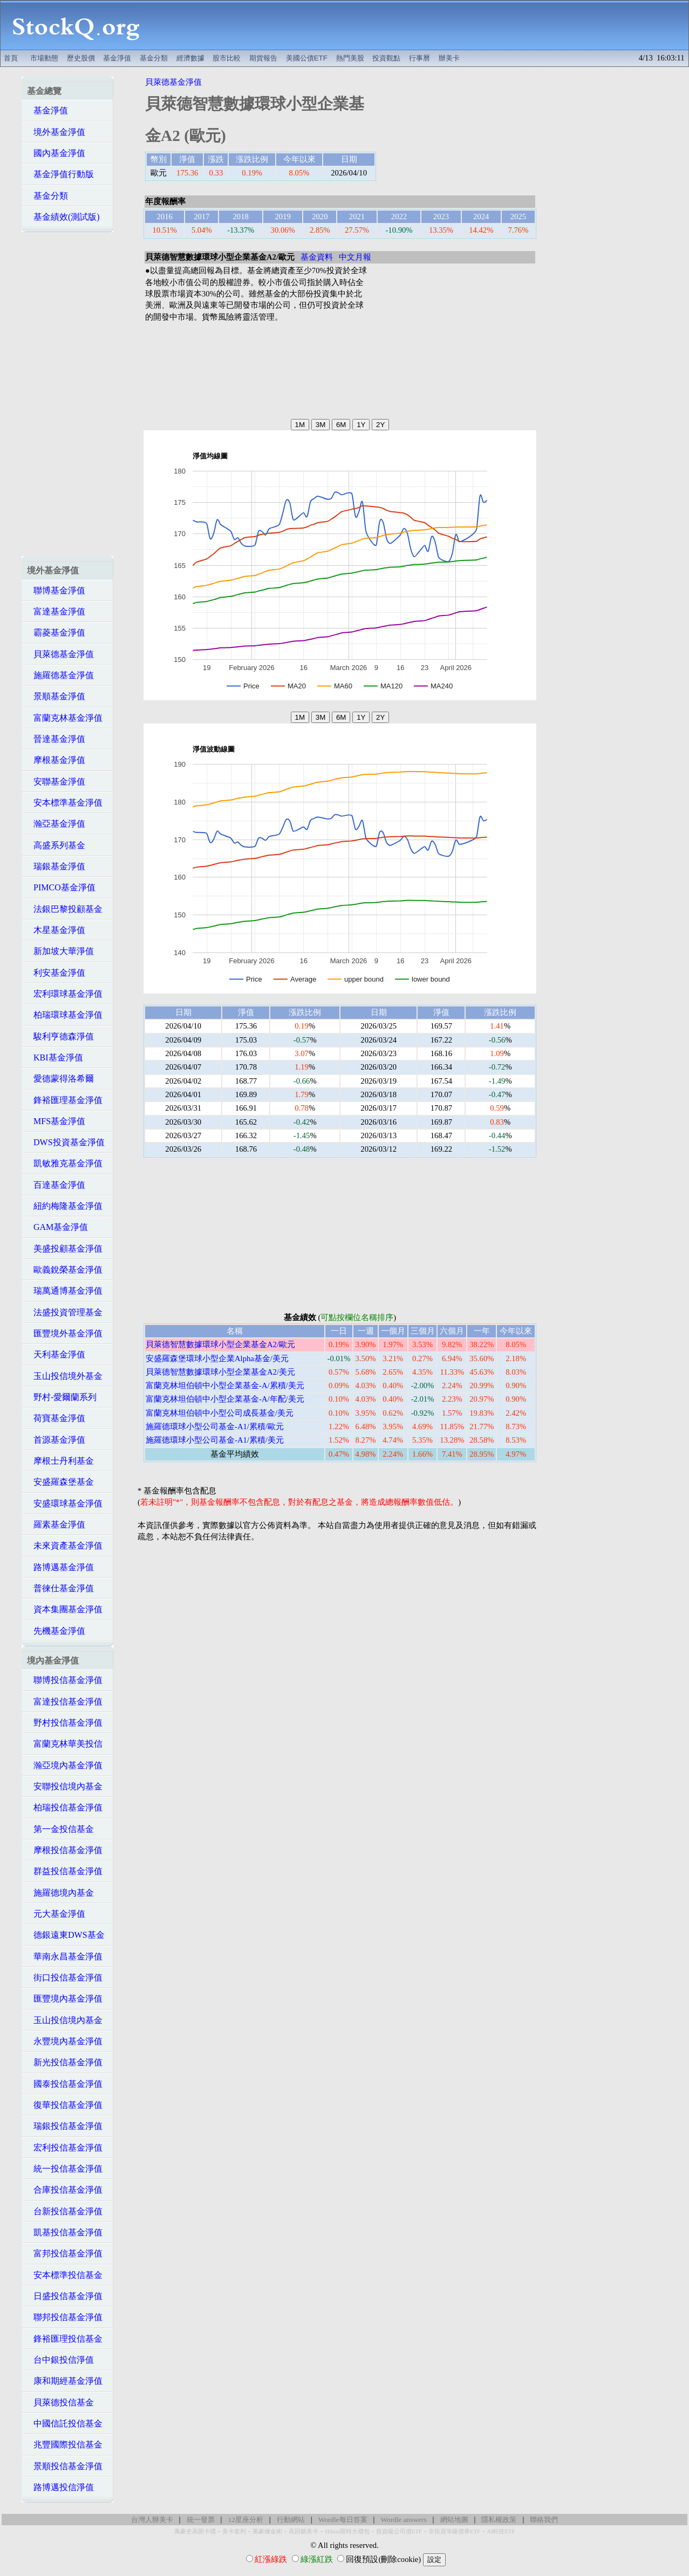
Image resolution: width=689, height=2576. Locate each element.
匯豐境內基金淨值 (65, 1998)
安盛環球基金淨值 (65, 1503)
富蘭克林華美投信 (65, 1743)
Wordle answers (403, 2520)
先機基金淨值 (56, 1630)
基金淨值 (117, 58)
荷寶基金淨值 (56, 1418)
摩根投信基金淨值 (65, 1850)
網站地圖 (454, 2520)
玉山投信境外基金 (65, 1376)
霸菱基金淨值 (56, 632)
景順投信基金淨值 (65, 2466)
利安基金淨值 (56, 972)
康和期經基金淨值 (65, 2380)
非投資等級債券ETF (454, 2531)
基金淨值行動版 (60, 174)
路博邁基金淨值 (60, 1567)
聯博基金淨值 (56, 590)
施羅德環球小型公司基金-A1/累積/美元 (215, 1440)
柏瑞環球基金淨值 (65, 1014)
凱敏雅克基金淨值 (65, 1163)
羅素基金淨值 (56, 1524)
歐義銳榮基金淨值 (65, 1269)
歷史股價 (81, 58)
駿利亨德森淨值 (60, 1036)
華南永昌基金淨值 (65, 1956)
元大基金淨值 (56, 1913)
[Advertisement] (420, 25)
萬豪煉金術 (267, 2531)
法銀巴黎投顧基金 (65, 909)
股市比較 (227, 58)
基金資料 (317, 257)
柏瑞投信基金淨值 (65, 1807)
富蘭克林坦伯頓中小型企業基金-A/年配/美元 (225, 1399)
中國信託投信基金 (65, 2423)
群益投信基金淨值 (65, 1871)
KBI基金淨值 (55, 1057)
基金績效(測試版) (63, 216)
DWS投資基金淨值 (66, 1142)
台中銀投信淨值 (60, 2359)
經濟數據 (190, 58)
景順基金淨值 (56, 696)
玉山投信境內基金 (65, 2020)
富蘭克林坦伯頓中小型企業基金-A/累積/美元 (225, 1385)
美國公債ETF (307, 58)
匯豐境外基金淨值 (65, 1333)
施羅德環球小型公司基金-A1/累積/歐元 (215, 1426)
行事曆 (419, 58)
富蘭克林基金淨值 (65, 717)
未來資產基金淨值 (65, 1545)
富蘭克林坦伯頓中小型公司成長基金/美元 (220, 1413)
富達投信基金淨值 (65, 1701)
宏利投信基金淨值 (65, 2147)
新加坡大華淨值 (60, 951)
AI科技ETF (501, 2531)
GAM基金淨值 (57, 1227)
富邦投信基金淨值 (65, 2253)
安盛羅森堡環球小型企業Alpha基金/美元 (217, 1358)
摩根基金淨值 (56, 760)
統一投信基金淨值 (65, 2168)
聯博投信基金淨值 (65, 1680)
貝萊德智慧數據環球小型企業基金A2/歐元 (220, 1344)
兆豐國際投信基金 (65, 2444)
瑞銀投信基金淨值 (65, 2126)
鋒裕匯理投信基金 (65, 2338)
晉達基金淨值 (56, 738)
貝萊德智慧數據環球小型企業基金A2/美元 (220, 1372)
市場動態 (44, 58)
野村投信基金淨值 (65, 1722)
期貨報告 (263, 58)
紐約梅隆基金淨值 (65, 1206)
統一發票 (201, 2520)
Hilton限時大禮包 (347, 2531)
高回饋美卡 (303, 2531)
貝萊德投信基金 (60, 2402)
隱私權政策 (498, 2520)
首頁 (11, 58)
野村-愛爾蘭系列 (62, 1397)
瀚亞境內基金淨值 (65, 1765)
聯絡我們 (544, 2520)
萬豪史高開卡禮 (195, 2531)
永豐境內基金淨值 (65, 2041)
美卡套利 (234, 2531)
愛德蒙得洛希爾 (60, 1078)
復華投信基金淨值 (65, 2105)
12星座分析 (245, 2520)
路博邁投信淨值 (60, 2487)
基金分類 (154, 58)
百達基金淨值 (56, 1184)
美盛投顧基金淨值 (65, 1248)
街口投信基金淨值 (65, 1977)
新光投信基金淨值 (65, 2062)
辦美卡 (449, 58)
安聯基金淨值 (56, 781)
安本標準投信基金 (65, 2275)
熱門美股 (350, 58)
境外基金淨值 (56, 132)
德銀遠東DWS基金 (66, 1934)
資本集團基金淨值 (65, 1609)
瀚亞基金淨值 (56, 823)
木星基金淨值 (56, 930)
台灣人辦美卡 (152, 2520)
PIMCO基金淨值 (61, 887)
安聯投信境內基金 (65, 1786)
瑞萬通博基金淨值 (65, 1290)
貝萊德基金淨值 (60, 654)
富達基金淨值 (56, 611)
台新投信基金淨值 (65, 2211)
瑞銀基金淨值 (56, 866)
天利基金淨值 (56, 1354)
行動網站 (291, 2520)
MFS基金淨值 (56, 1121)
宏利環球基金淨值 (65, 993)
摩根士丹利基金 (60, 1460)
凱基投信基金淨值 (65, 2232)
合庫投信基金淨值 (65, 2189)
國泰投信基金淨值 (65, 2083)
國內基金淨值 (56, 153)
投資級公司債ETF (399, 2531)
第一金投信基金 (60, 1829)
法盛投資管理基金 (65, 1312)
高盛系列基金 (56, 845)
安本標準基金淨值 (65, 802)
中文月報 (355, 257)
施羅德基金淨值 (60, 675)
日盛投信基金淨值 (65, 2296)
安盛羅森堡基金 (60, 1481)
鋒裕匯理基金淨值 (65, 1100)
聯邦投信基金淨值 (65, 2317)
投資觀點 (386, 58)
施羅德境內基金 (60, 1892)
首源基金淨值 (56, 1439)
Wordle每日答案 (342, 2520)
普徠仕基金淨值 (60, 1588)
